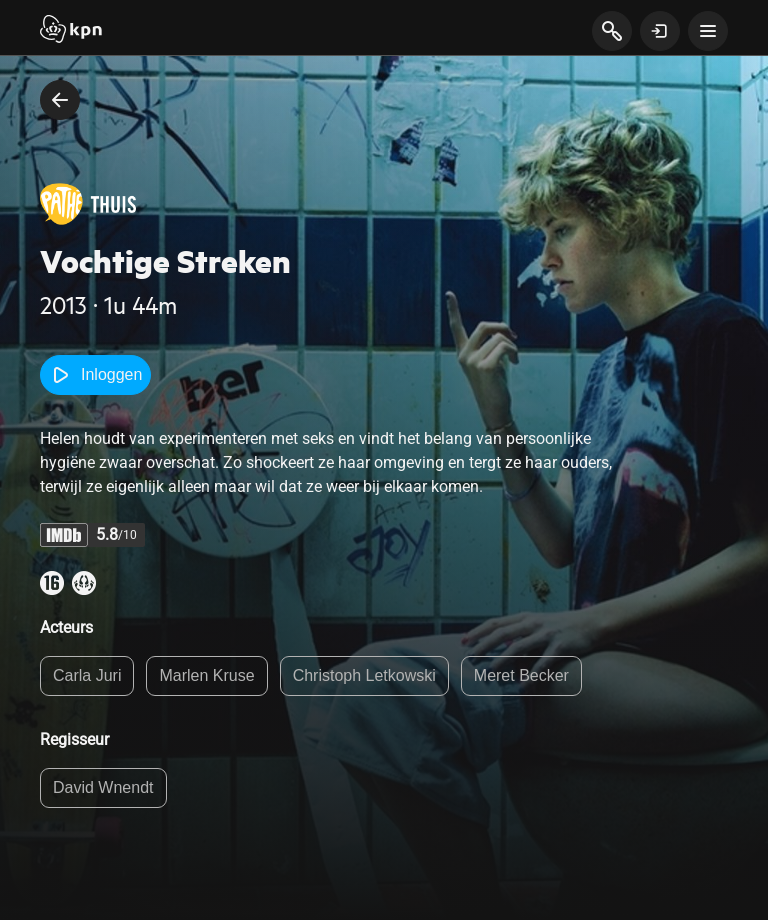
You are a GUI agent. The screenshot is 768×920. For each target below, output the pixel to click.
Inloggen (95, 375)
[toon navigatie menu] (708, 31)
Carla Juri (87, 675)
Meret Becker (521, 675)
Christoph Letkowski (364, 675)
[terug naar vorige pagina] (60, 100)
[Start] (71, 31)
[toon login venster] (660, 31)
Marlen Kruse (206, 675)
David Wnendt (103, 787)
